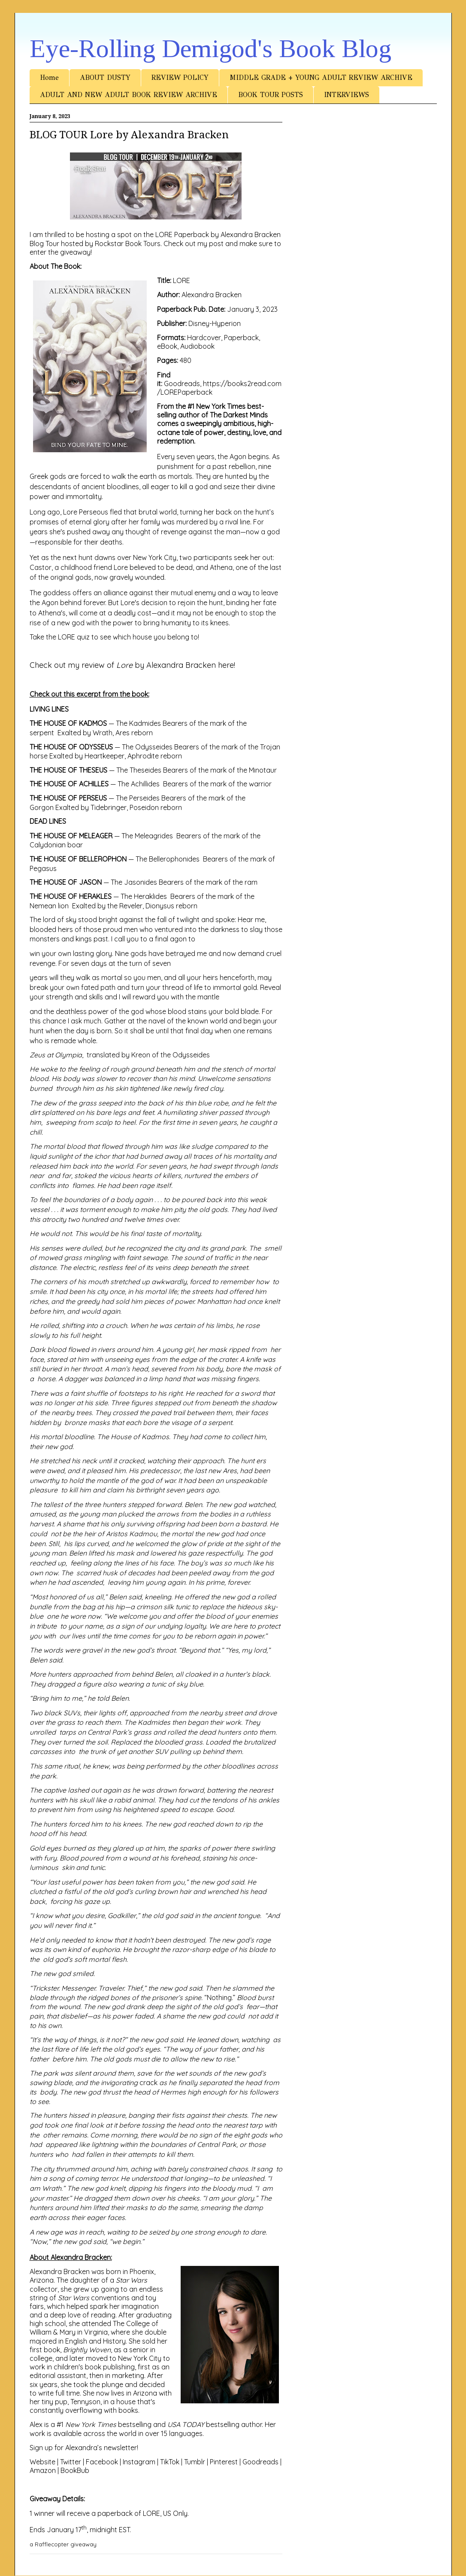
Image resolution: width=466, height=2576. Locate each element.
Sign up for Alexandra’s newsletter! (84, 2447)
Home (49, 77)
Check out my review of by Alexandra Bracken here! (132, 665)
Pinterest (224, 2461)
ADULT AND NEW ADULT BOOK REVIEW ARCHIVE (128, 95)
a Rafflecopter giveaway (63, 2544)
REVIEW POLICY (180, 77)
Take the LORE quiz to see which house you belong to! (114, 637)
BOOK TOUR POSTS (270, 95)
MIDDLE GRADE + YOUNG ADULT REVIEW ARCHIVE (321, 77)
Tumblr (194, 2461)
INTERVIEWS (346, 95)
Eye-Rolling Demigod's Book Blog (210, 48)
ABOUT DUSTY (105, 77)
